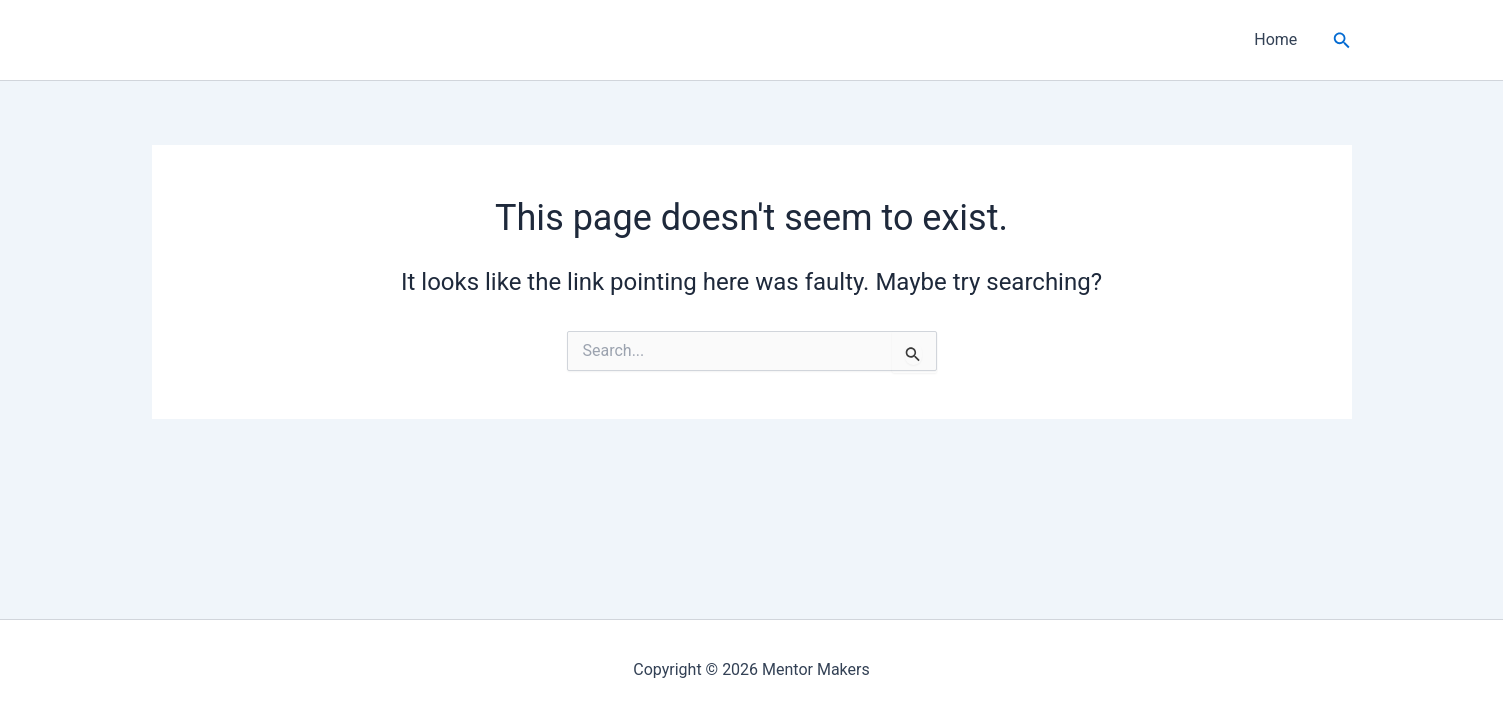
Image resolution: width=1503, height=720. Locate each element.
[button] (1342, 40)
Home (1275, 39)
